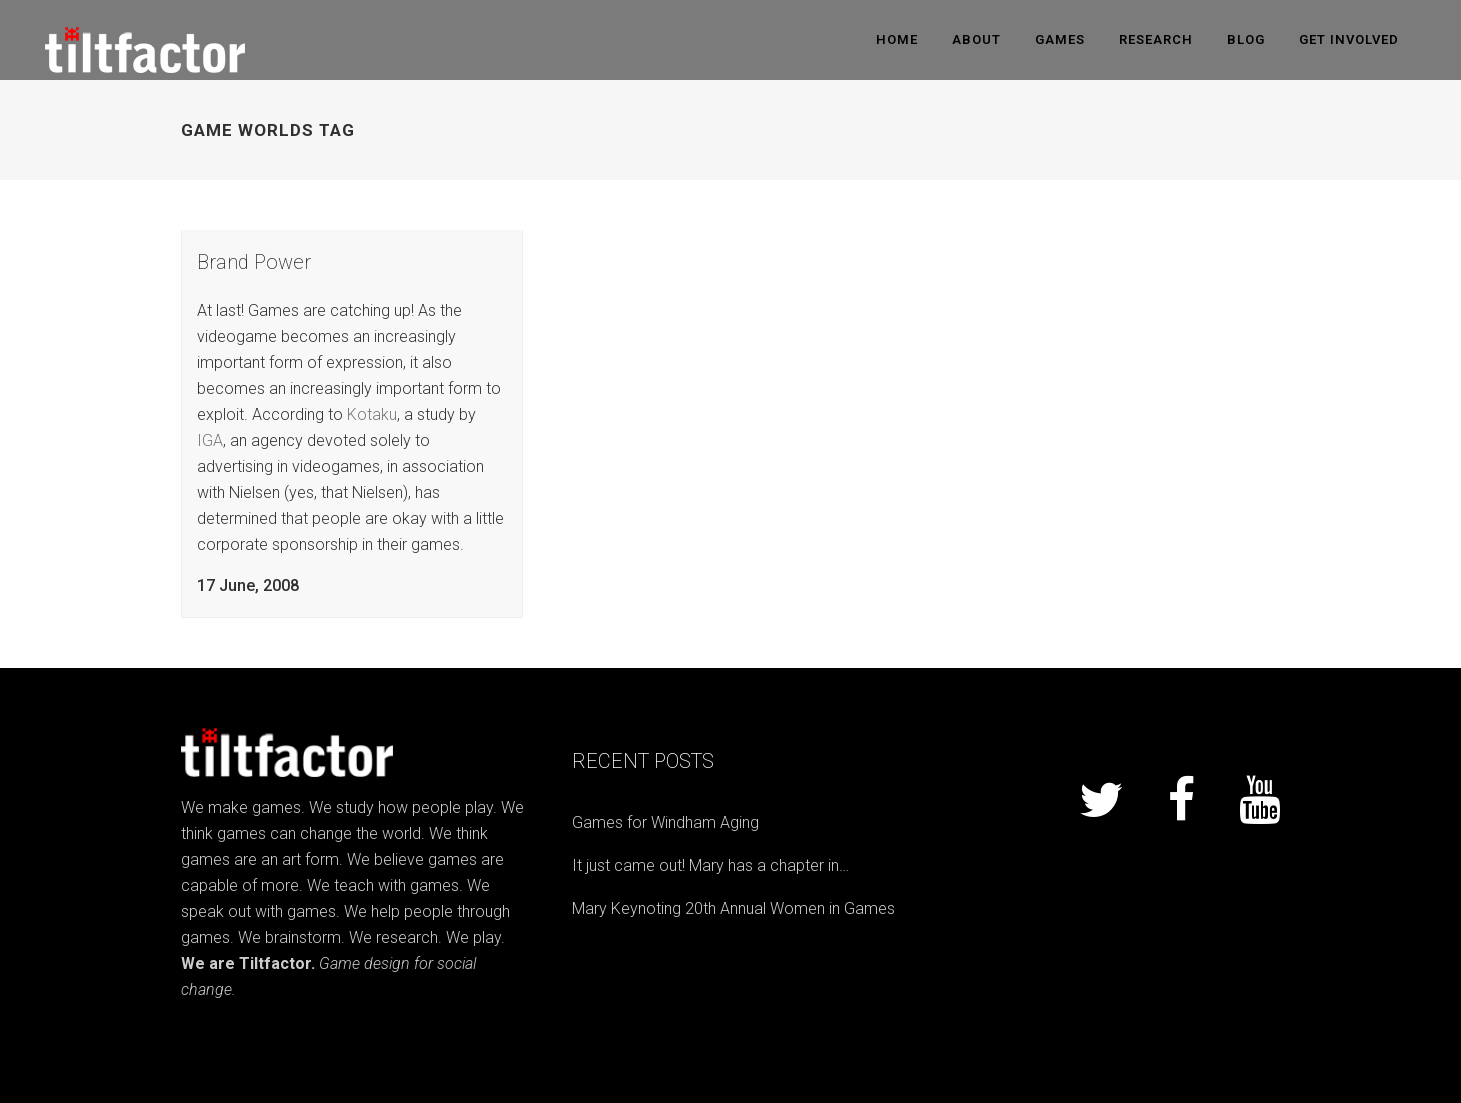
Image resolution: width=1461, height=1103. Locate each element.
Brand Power (254, 262)
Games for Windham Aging (665, 822)
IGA (210, 440)
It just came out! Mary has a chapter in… (710, 865)
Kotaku (372, 414)
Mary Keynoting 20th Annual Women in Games (733, 908)
